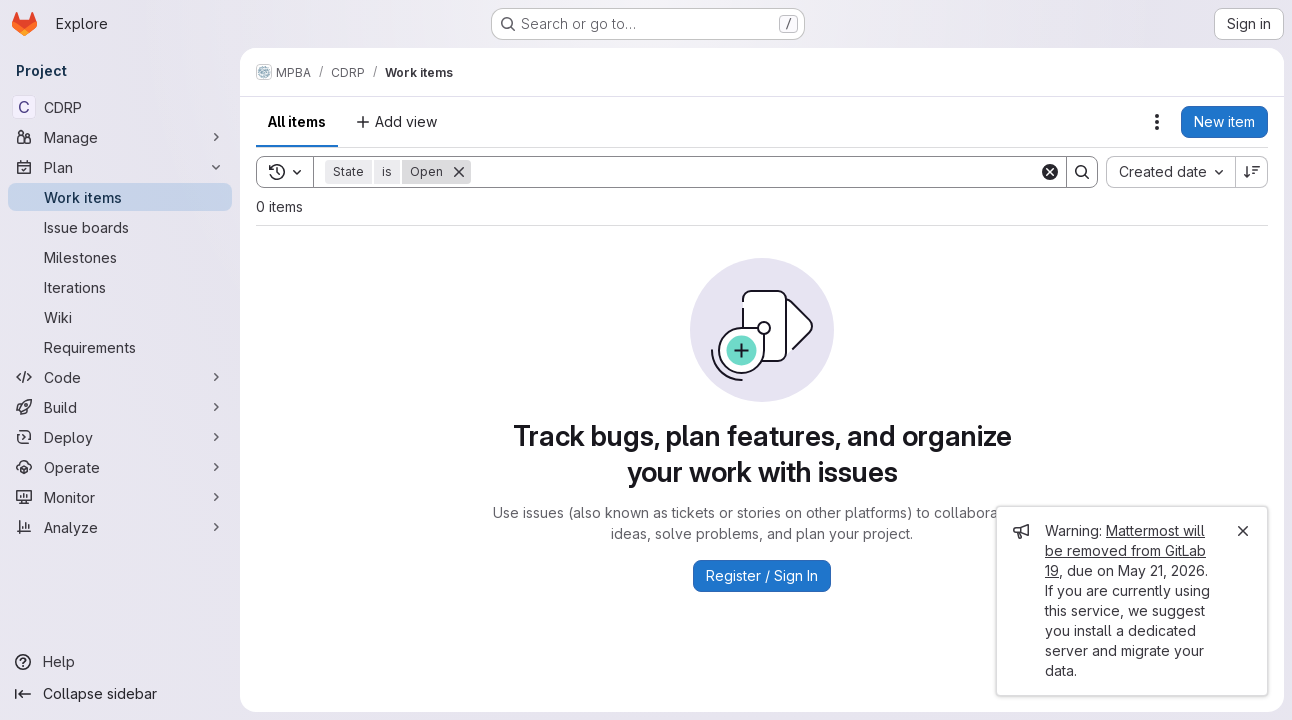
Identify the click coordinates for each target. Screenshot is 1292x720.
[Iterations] (120, 287)
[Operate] (120, 467)
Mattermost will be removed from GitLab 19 (1125, 550)
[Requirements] (120, 347)
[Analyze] (120, 527)
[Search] (755, 172)
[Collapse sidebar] (120, 694)
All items (297, 121)
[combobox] (1170, 172)
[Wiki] (120, 317)
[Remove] (459, 172)
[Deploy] (120, 437)
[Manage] (120, 137)
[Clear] (1050, 172)
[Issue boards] (120, 227)
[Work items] (120, 197)
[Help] (120, 662)
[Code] (120, 377)
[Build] (120, 407)
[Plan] (120, 167)
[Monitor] (120, 497)
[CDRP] (120, 107)
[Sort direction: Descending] (1252, 172)
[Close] (1243, 531)
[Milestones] (120, 257)
